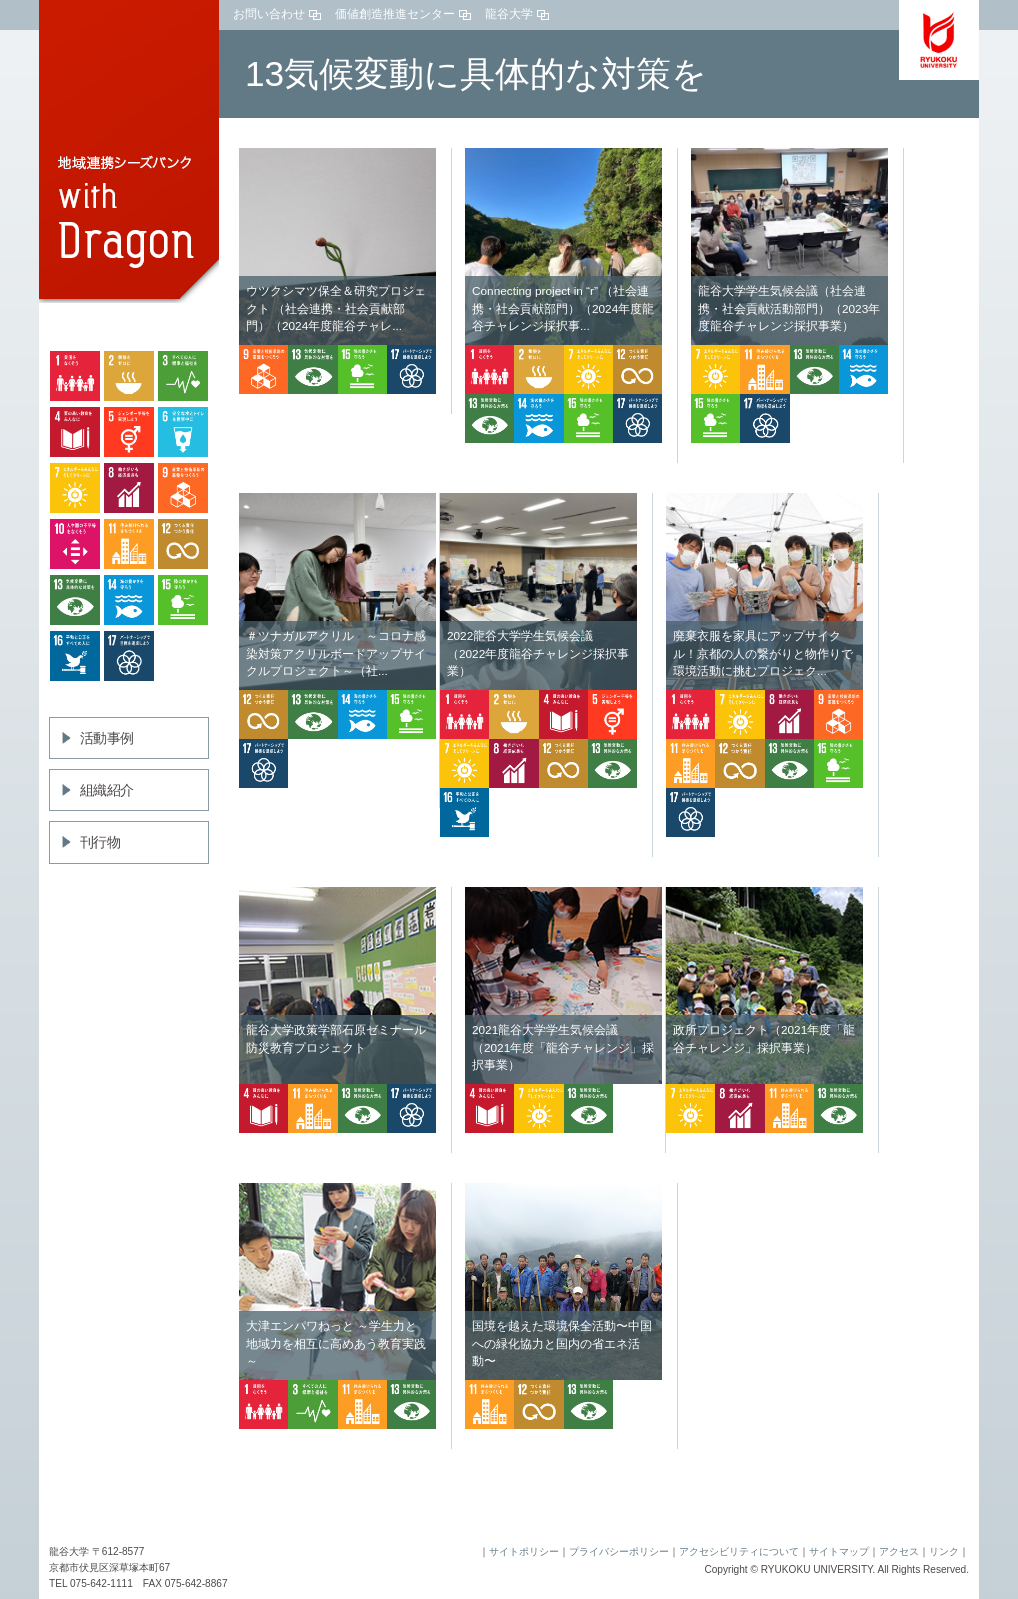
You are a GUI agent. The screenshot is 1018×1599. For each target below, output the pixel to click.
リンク (944, 1551)
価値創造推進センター (395, 14)
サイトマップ (839, 1551)
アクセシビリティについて (739, 1551)
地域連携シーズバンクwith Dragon (129, 155)
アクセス (899, 1551)
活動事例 (106, 738)
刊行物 (100, 842)
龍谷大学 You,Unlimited (939, 40)
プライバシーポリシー (619, 1551)
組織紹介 (106, 790)
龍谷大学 (509, 14)
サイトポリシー (524, 1551)
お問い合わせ (269, 14)
